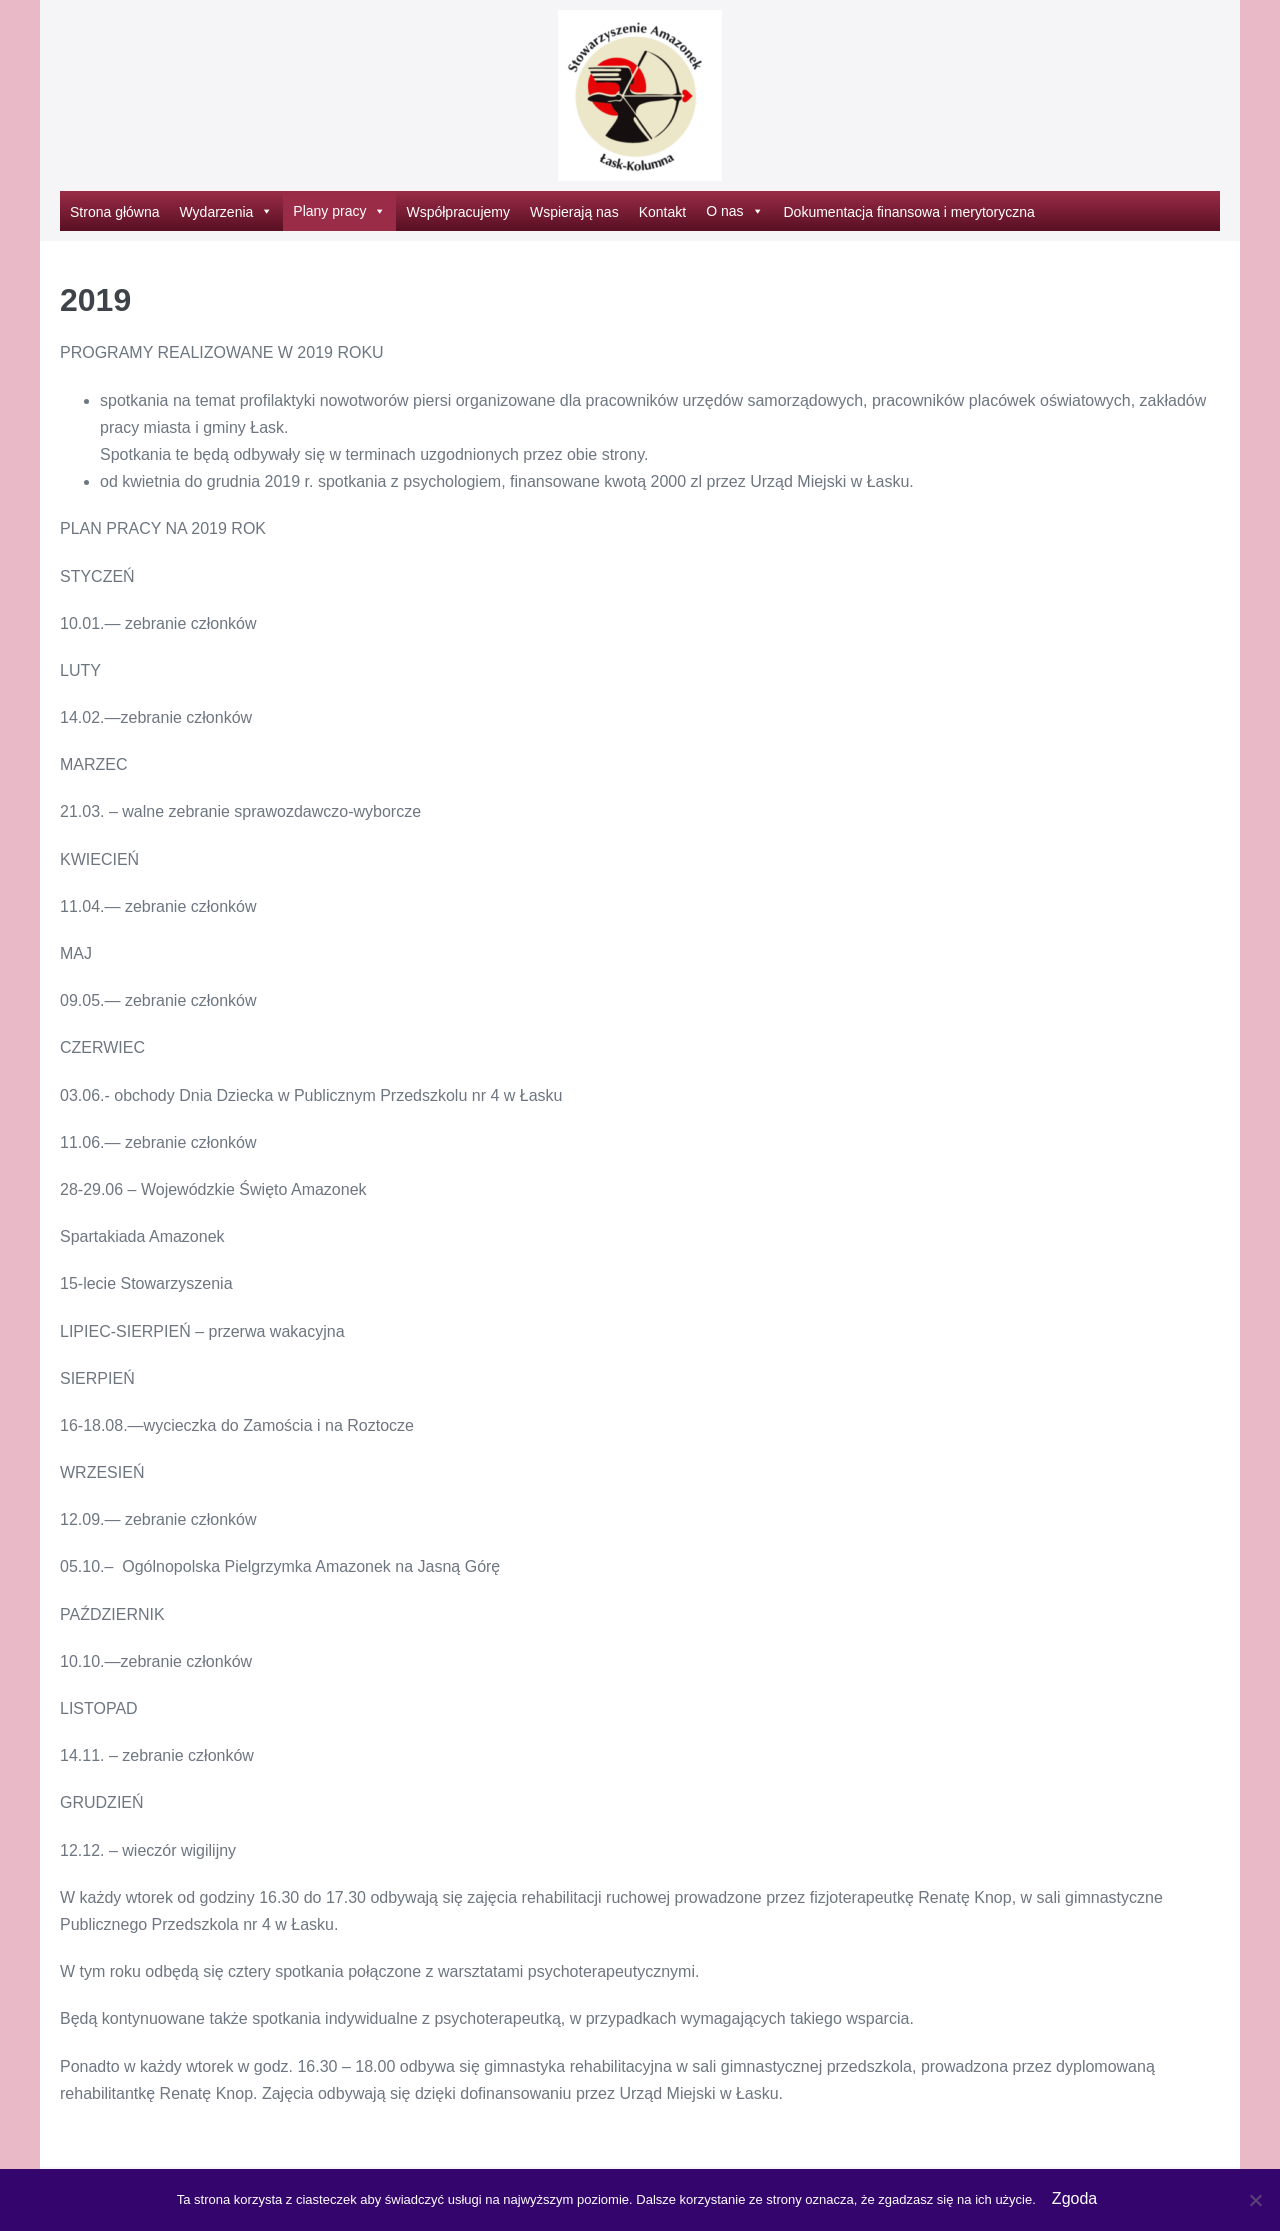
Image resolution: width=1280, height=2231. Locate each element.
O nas (734, 211)
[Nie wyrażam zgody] (1255, 2200)
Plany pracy (339, 211)
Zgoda (1074, 2198)
